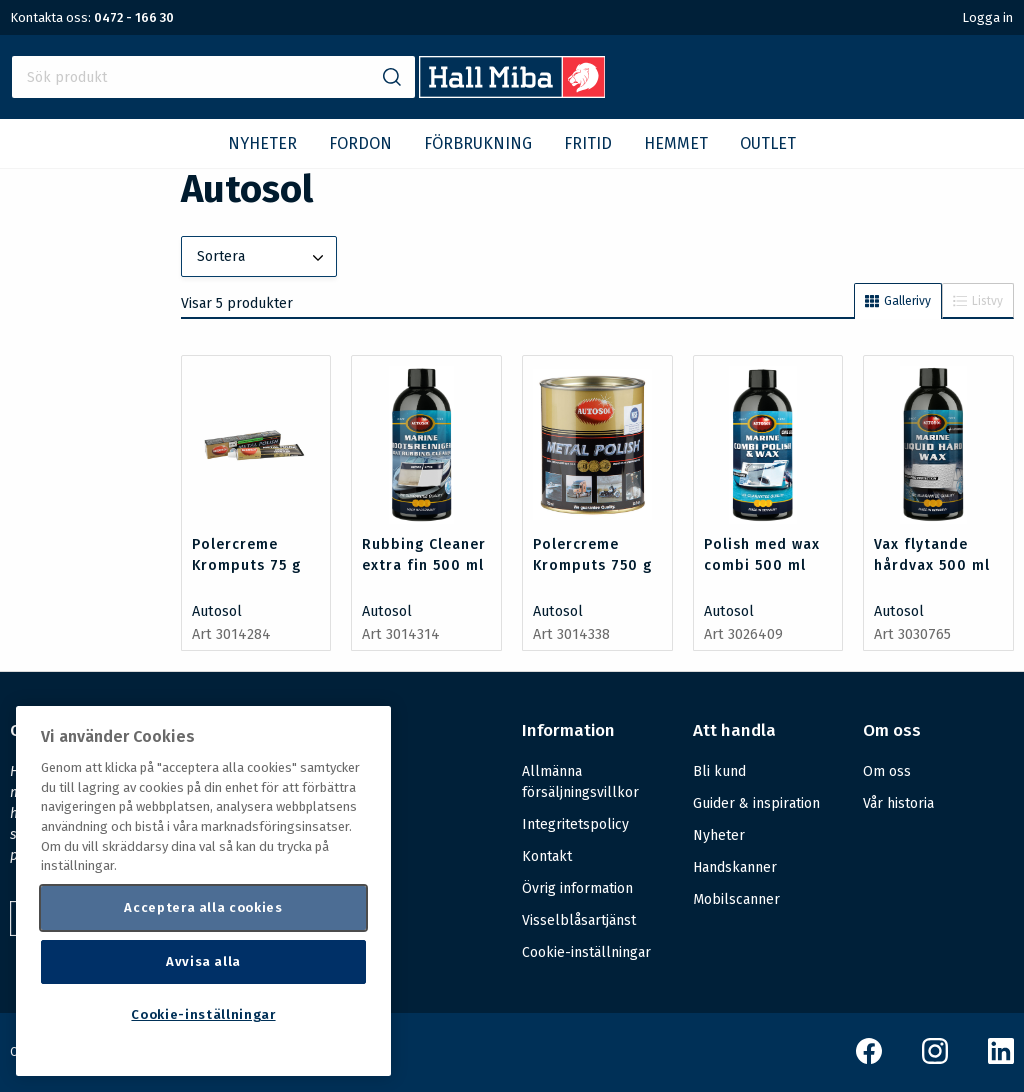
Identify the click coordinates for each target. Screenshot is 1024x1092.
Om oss (887, 771)
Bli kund (719, 771)
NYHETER (262, 143)
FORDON (360, 143)
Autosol (217, 611)
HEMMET (676, 143)
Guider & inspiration (756, 803)
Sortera (263, 258)
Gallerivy (898, 301)
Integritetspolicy (575, 824)
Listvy (978, 301)
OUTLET (768, 143)
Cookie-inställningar (586, 953)
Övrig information (577, 888)
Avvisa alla (203, 961)
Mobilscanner (736, 899)
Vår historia (898, 803)
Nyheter (719, 835)
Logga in (987, 17)
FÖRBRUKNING (478, 143)
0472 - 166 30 (134, 17)
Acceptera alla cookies (203, 907)
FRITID (588, 143)
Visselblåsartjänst (579, 920)
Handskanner (735, 867)
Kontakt (547, 856)
